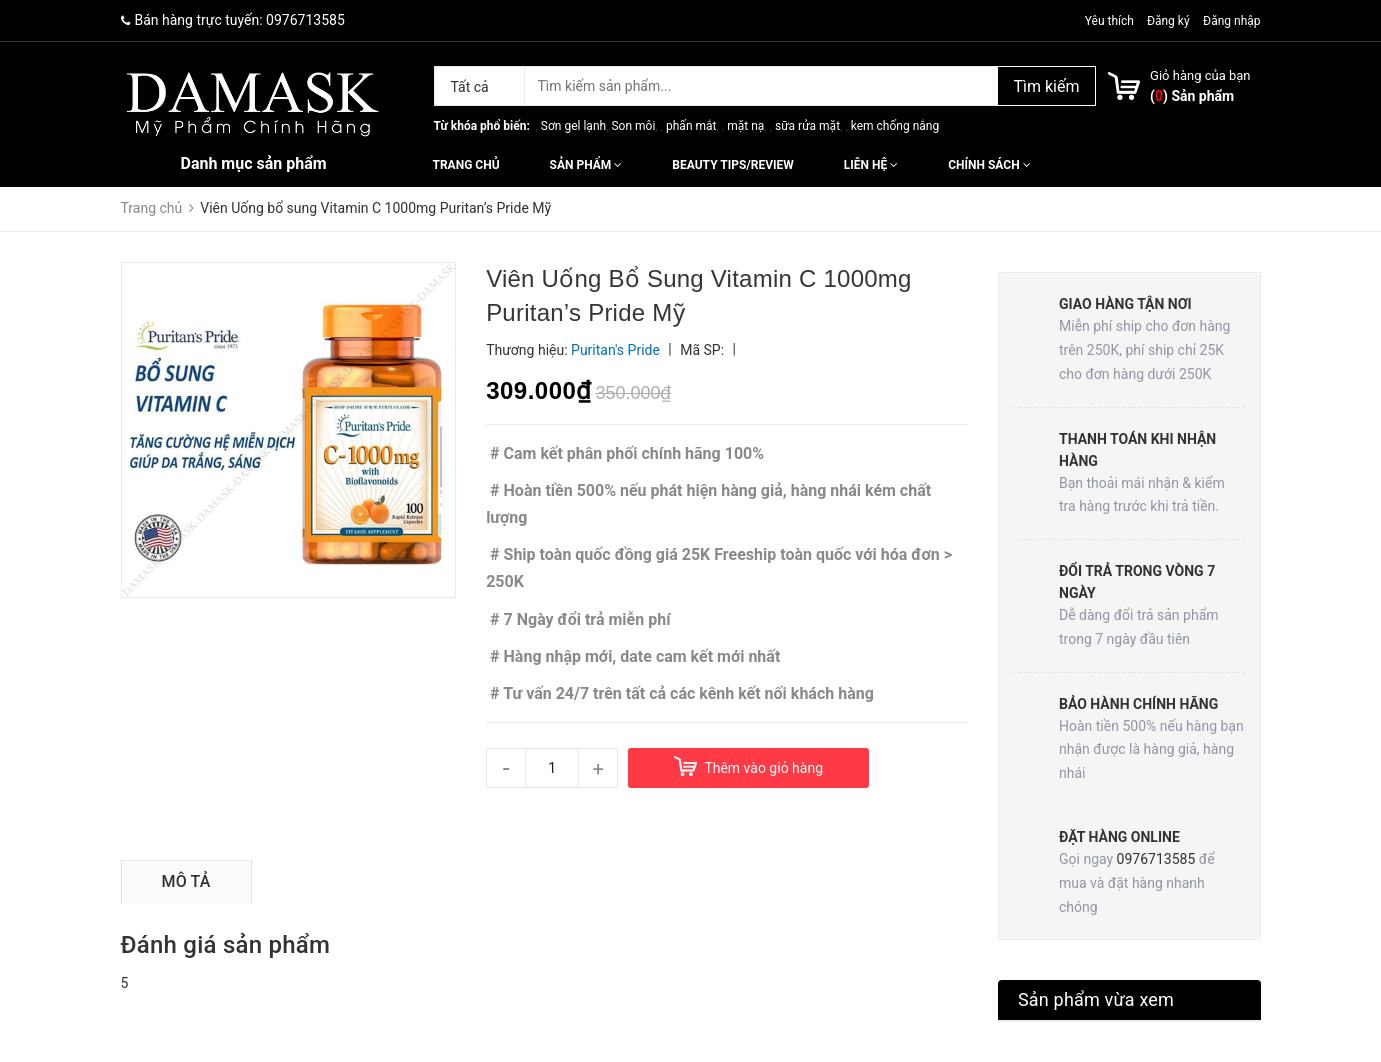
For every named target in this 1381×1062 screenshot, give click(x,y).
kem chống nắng (895, 126)
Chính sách (989, 165)
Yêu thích (1111, 21)
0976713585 (305, 20)
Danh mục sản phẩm (254, 163)
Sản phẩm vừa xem (1096, 999)
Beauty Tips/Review (732, 165)
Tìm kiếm (1046, 86)
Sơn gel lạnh (573, 126)
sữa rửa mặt (807, 126)
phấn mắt (691, 126)
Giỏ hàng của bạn (1200, 75)
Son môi (633, 126)
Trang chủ (466, 165)
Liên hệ (871, 165)
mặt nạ (745, 126)
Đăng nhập (1231, 21)
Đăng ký (1168, 21)
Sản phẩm (586, 165)
